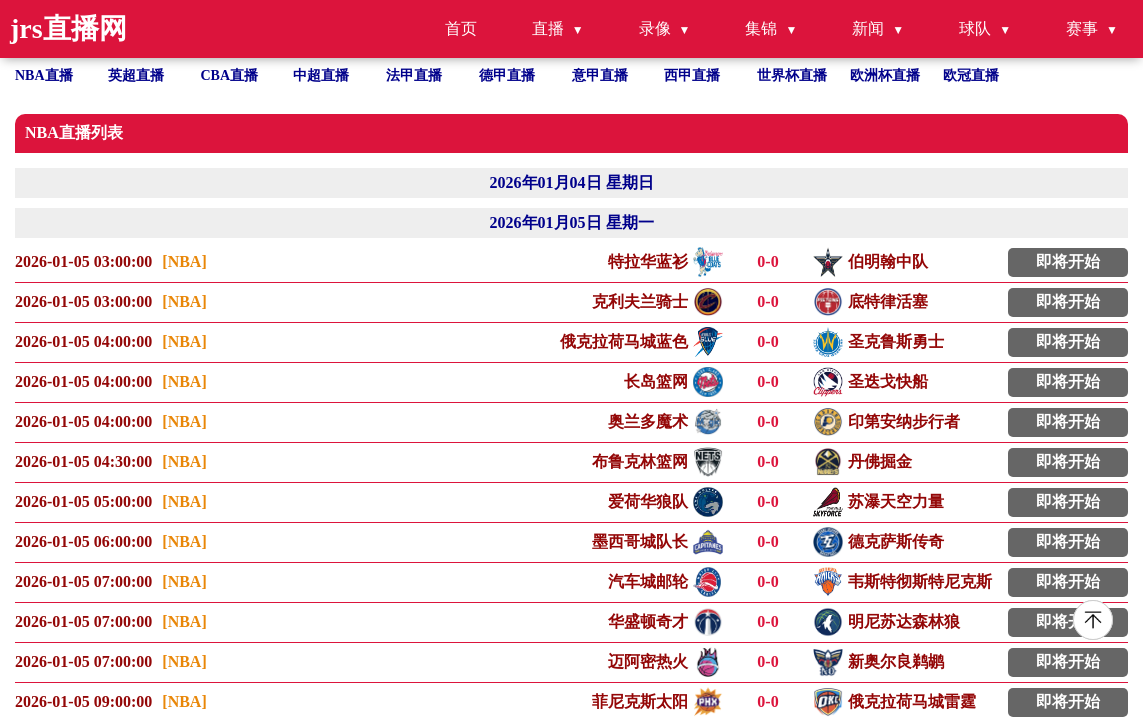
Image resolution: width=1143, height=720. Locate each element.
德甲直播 (507, 75)
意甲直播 (600, 75)
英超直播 (136, 75)
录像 (655, 28)
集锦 (761, 28)
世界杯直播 (792, 75)
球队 (975, 28)
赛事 (1082, 28)
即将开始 (1068, 261)
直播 (548, 28)
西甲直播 (692, 75)
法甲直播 (414, 75)
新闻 (868, 28)
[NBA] (184, 261)
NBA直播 (44, 75)
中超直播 (321, 75)
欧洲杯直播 (885, 75)
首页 (461, 28)
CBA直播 (230, 75)
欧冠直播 (971, 75)
